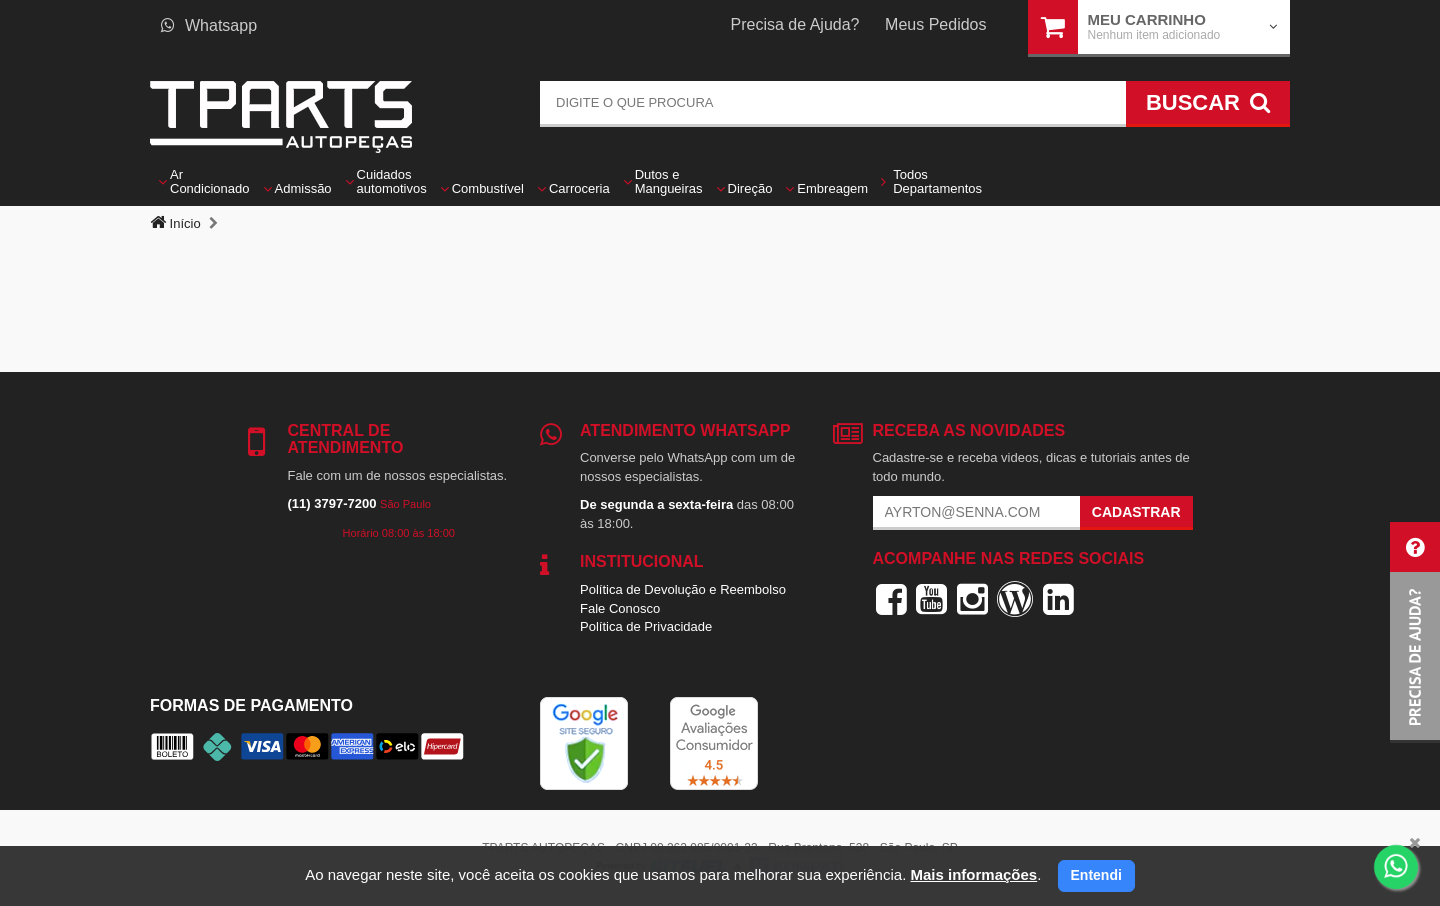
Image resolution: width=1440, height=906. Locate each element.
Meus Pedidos (935, 24)
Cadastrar (1136, 512)
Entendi (1096, 875)
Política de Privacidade (646, 626)
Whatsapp (209, 25)
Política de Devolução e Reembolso (683, 589)
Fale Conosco (620, 608)
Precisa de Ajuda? (795, 24)
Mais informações (973, 874)
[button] (1415, 632)
